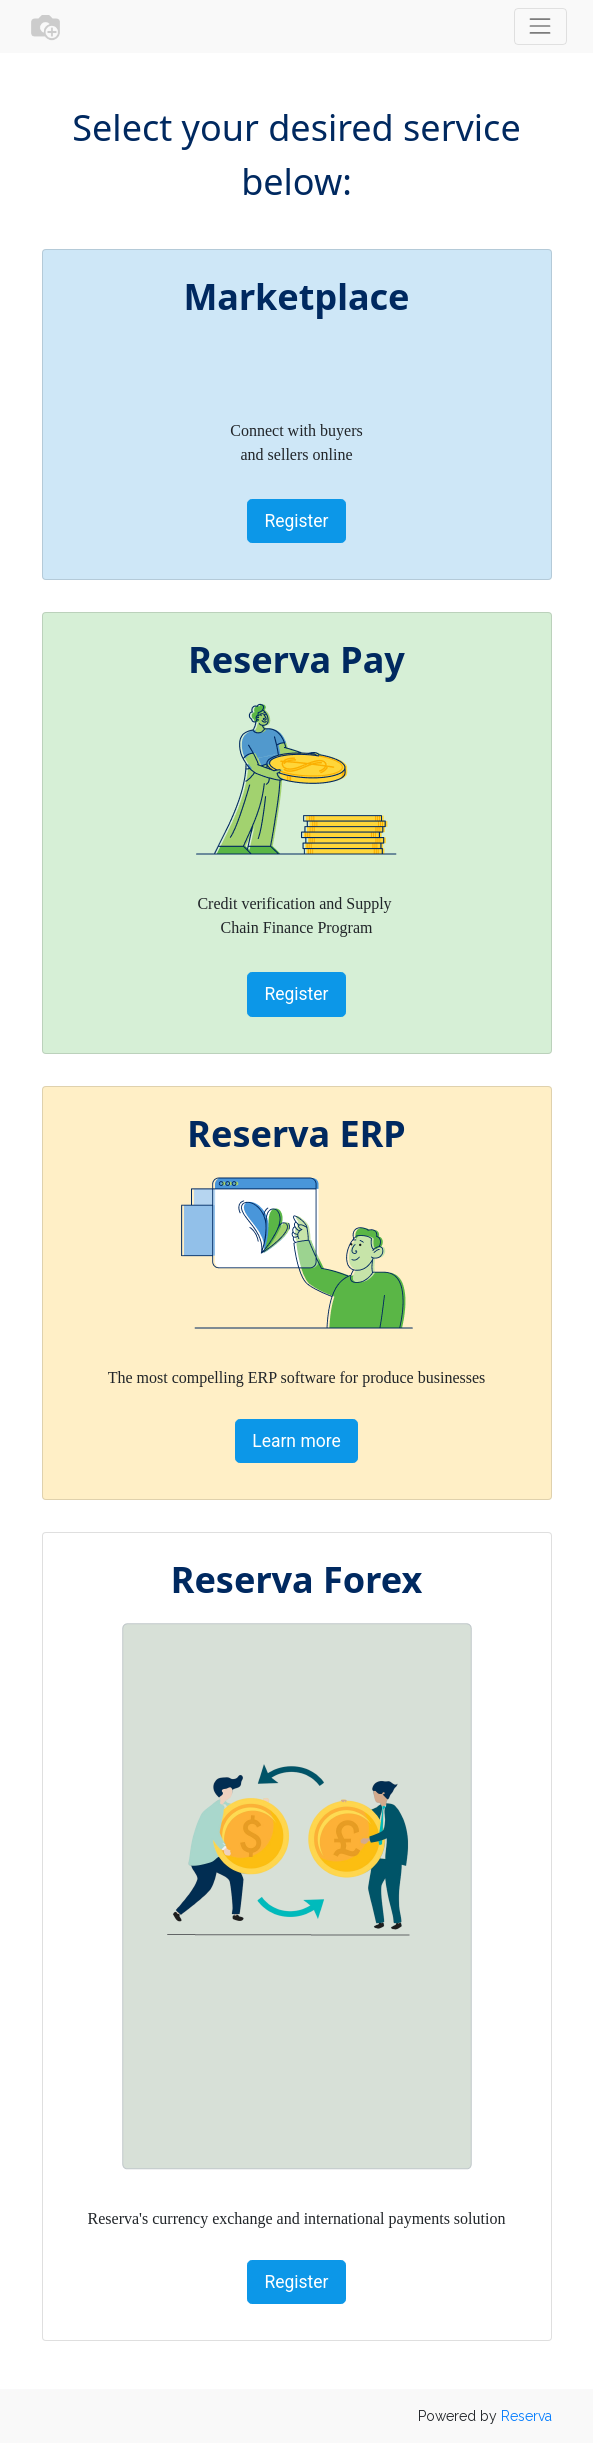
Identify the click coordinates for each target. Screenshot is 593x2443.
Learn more (296, 1441)
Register (296, 521)
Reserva (526, 2416)
